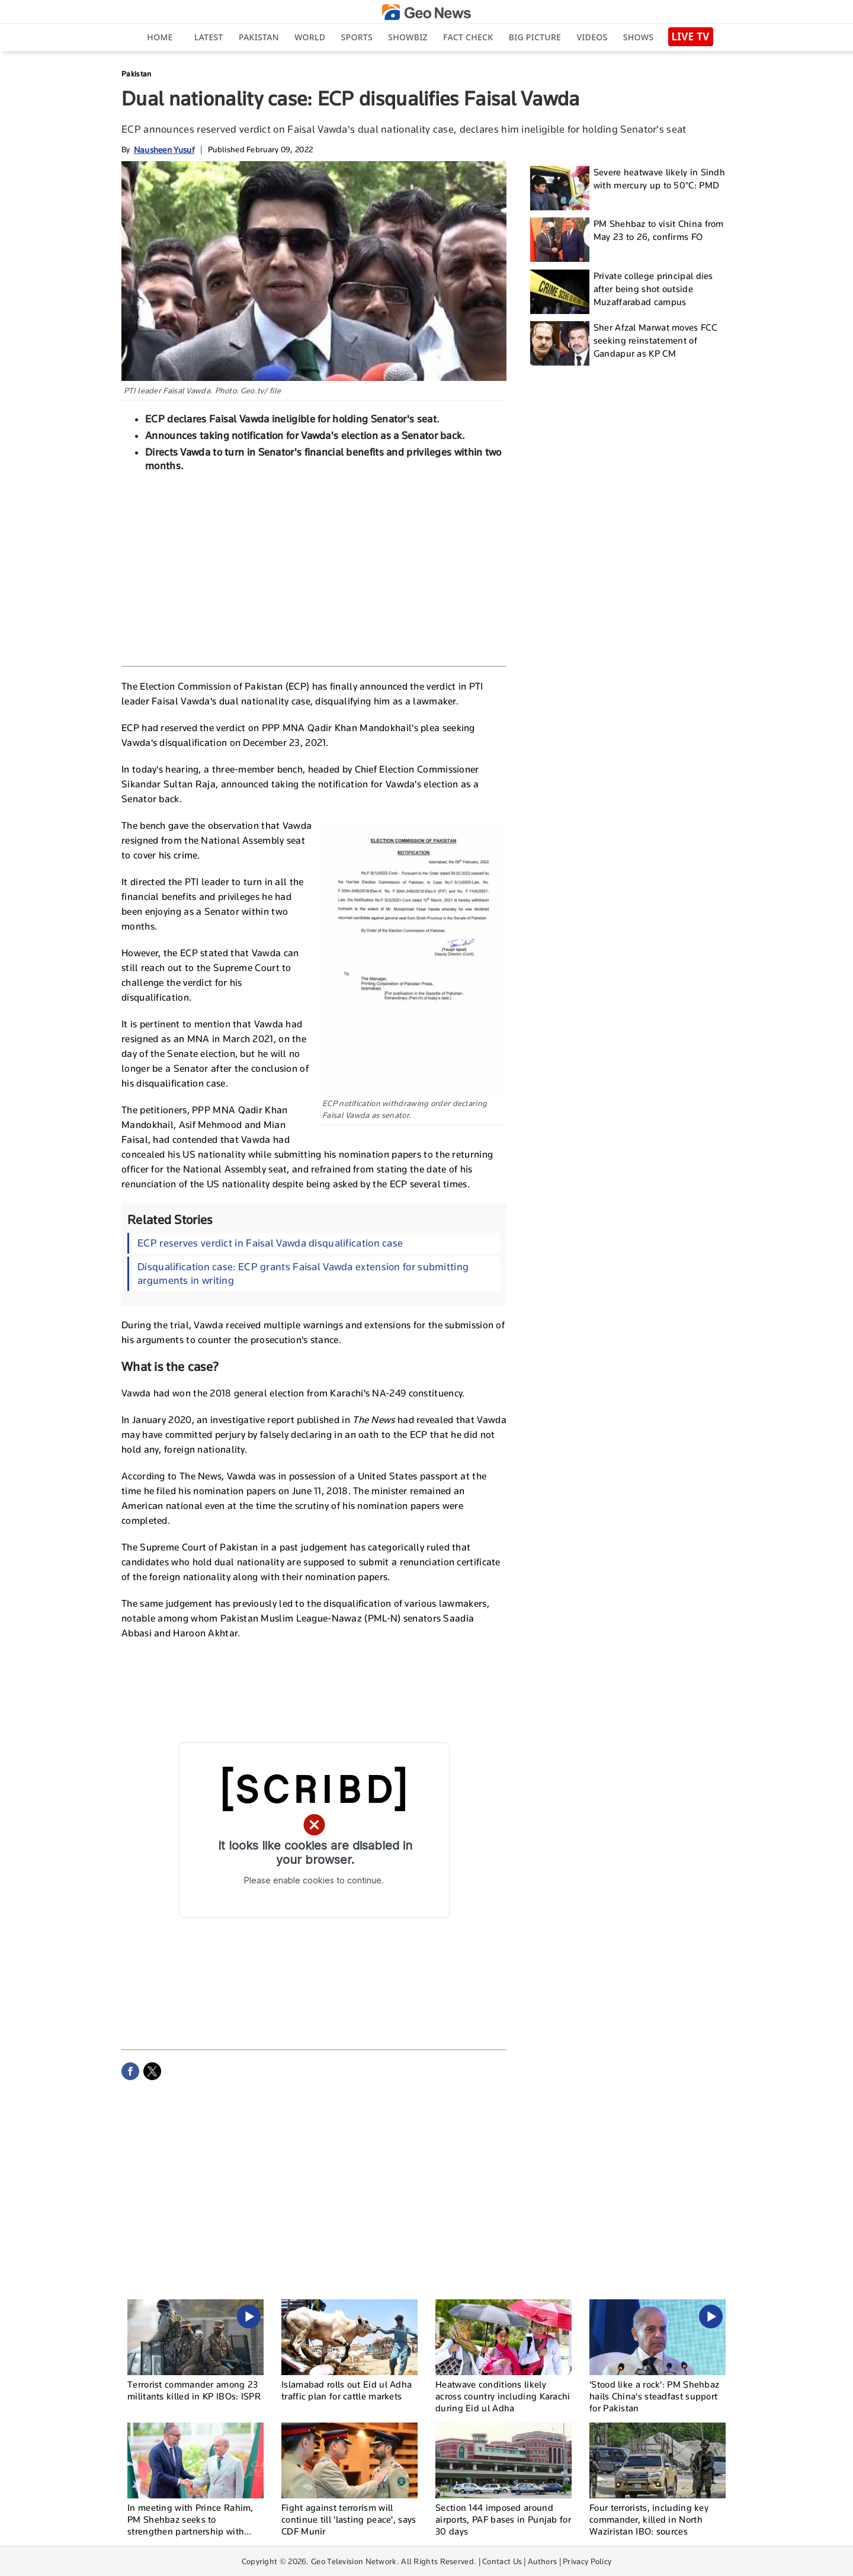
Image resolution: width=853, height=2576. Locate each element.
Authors (542, 2561)
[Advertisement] (313, 568)
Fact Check (468, 37)
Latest (208, 37)
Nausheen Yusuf (164, 149)
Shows (638, 37)
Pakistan (259, 37)
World (309, 37)
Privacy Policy (587, 2561)
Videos (591, 37)
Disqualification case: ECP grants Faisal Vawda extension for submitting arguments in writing (303, 1273)
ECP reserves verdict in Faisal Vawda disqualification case (270, 1243)
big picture (535, 37)
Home (159, 37)
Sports (357, 37)
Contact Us (502, 2561)
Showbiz (407, 37)
